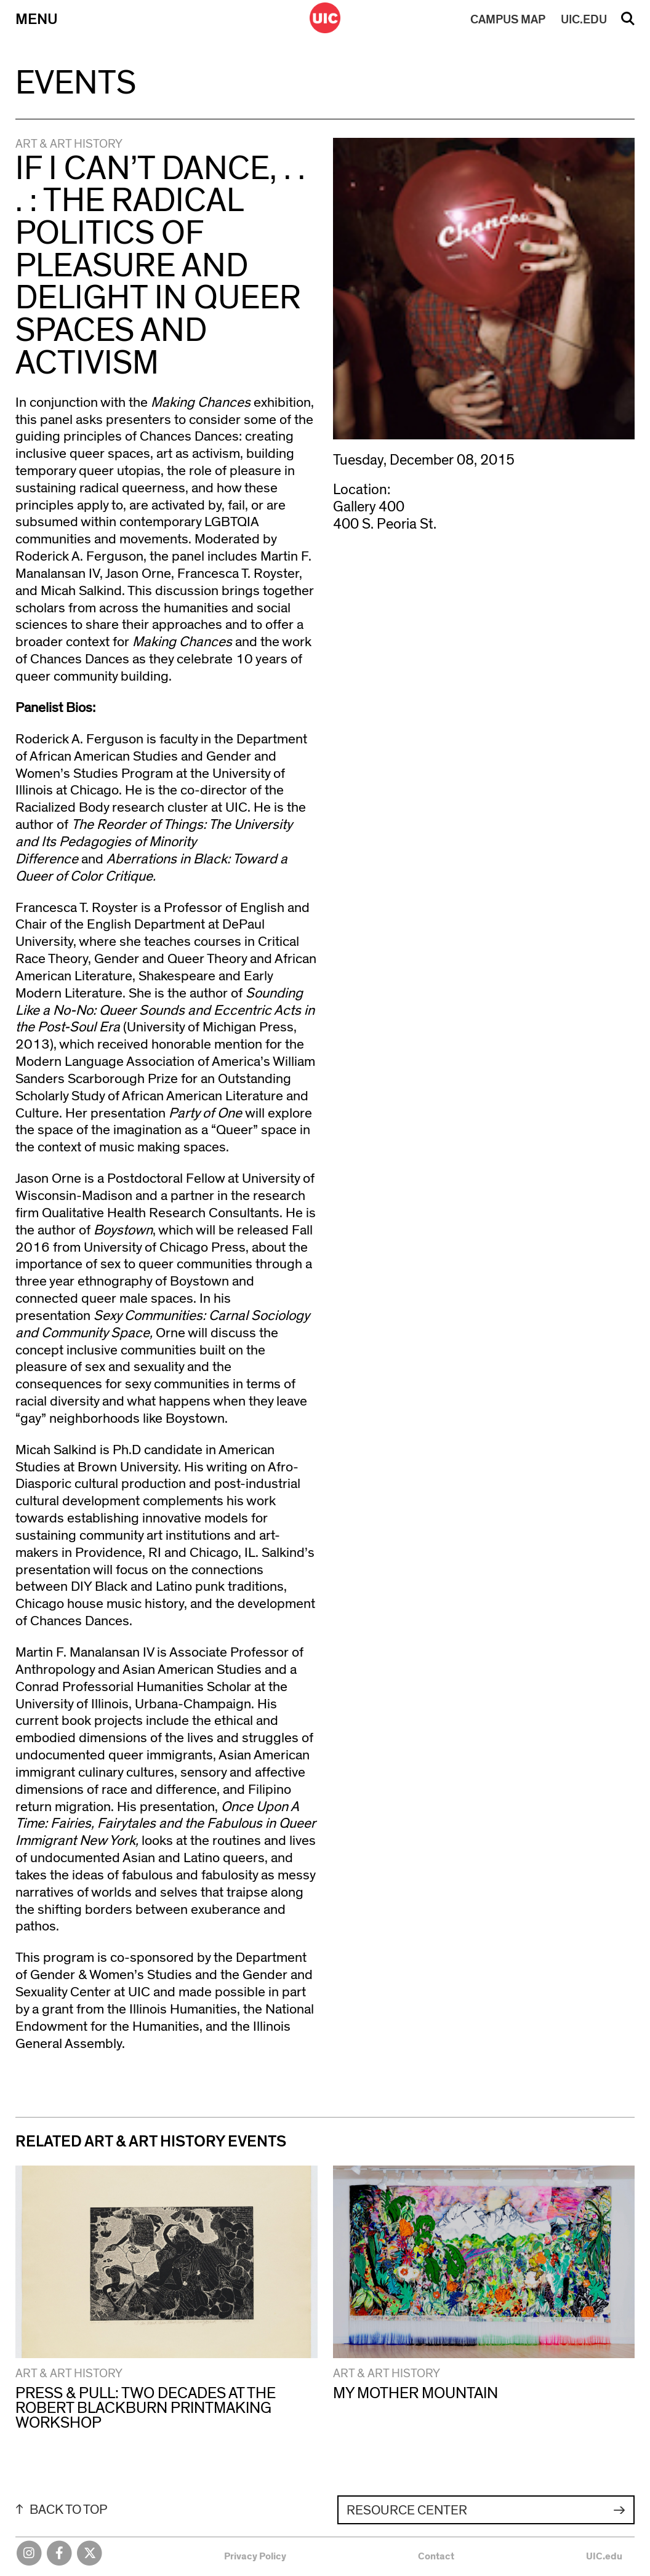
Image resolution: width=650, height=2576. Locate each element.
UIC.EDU (584, 20)
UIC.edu (604, 2556)
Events (75, 83)
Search (628, 22)
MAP (507, 20)
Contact (436, 2556)
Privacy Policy (255, 2556)
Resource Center (407, 2510)
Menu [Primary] (36, 19)
